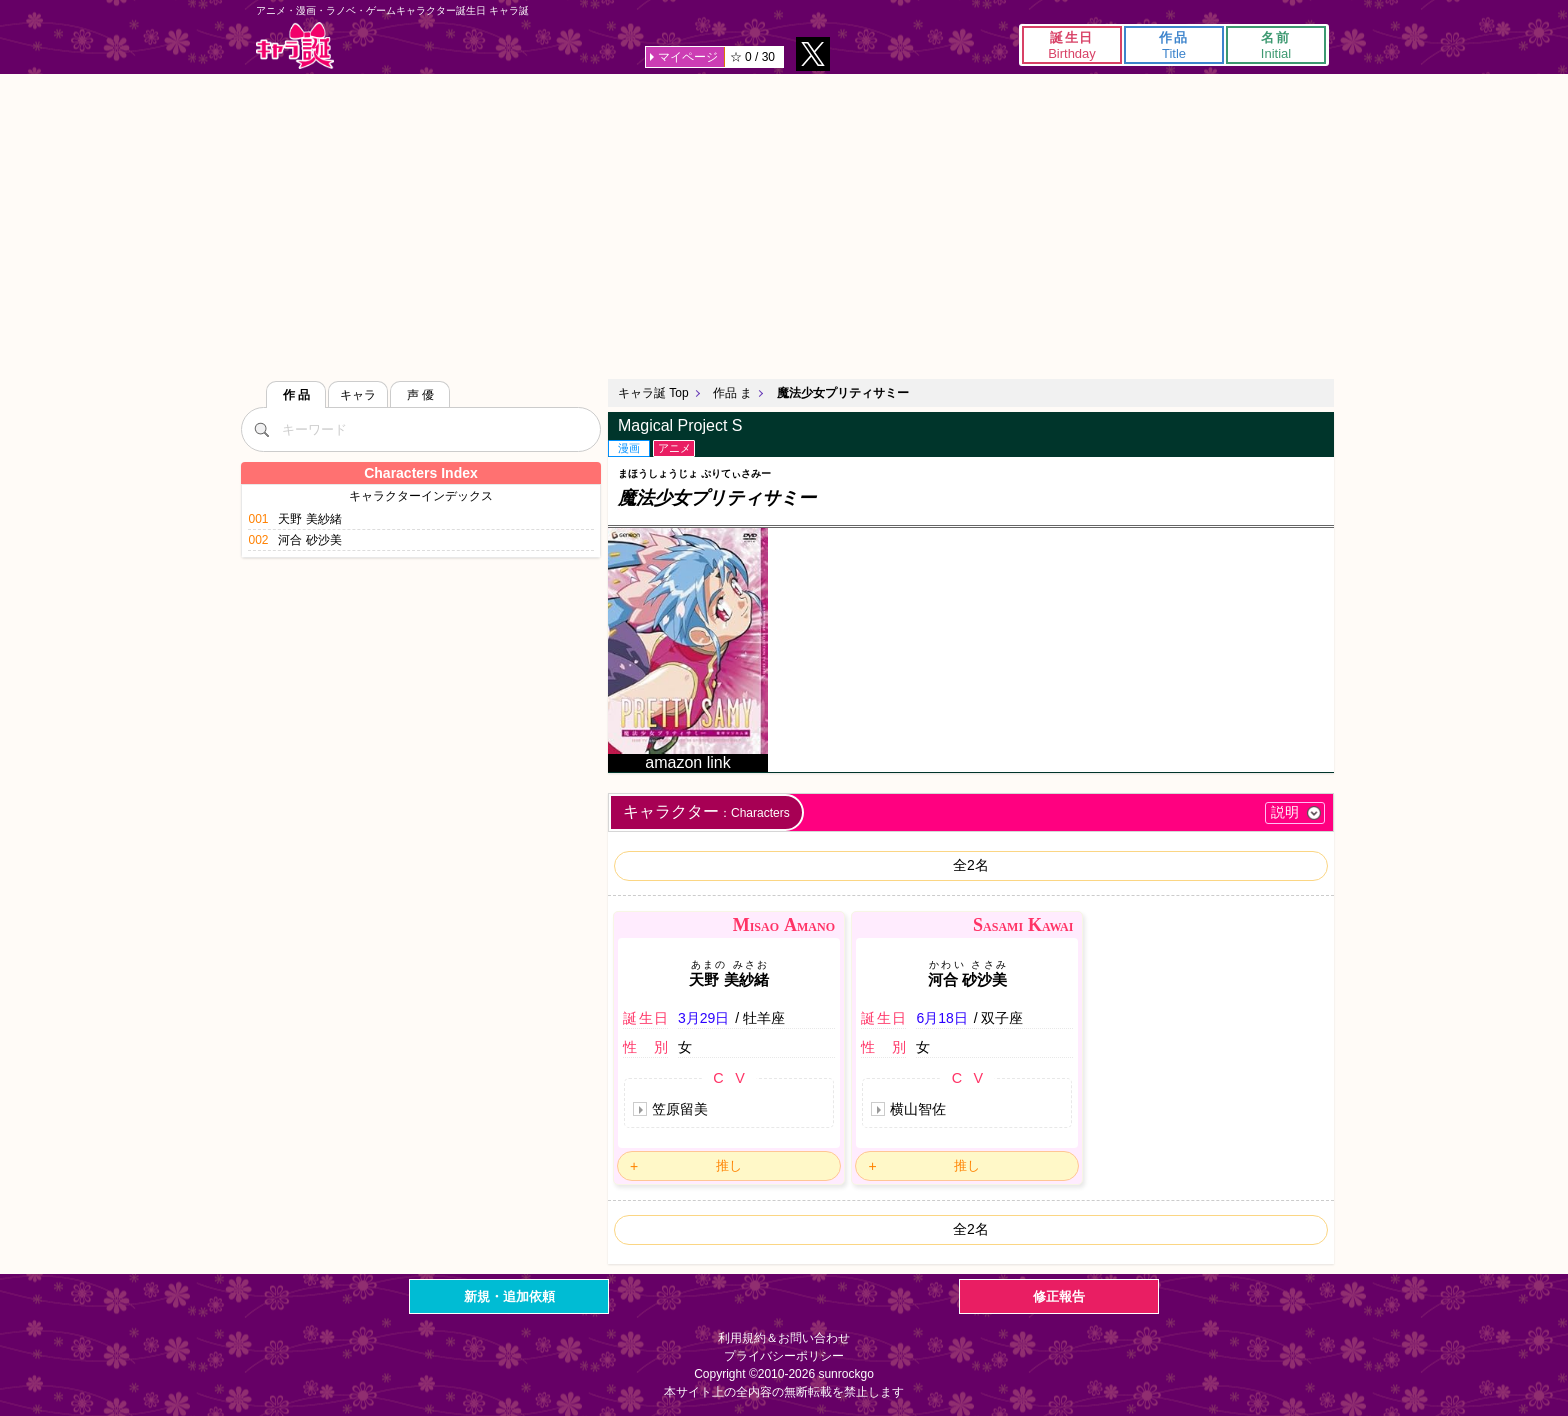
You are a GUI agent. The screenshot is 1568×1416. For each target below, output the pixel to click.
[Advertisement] (784, 224)
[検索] (261, 429)
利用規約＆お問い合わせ (784, 1338)
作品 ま (732, 393)
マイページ (688, 57)
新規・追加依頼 (509, 1296)
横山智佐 (918, 1109)
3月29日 (703, 1018)
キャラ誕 (295, 45)
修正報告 (1059, 1296)
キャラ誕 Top (653, 393)
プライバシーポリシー (784, 1356)
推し (729, 1165)
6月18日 (941, 1018)
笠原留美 (680, 1109)
